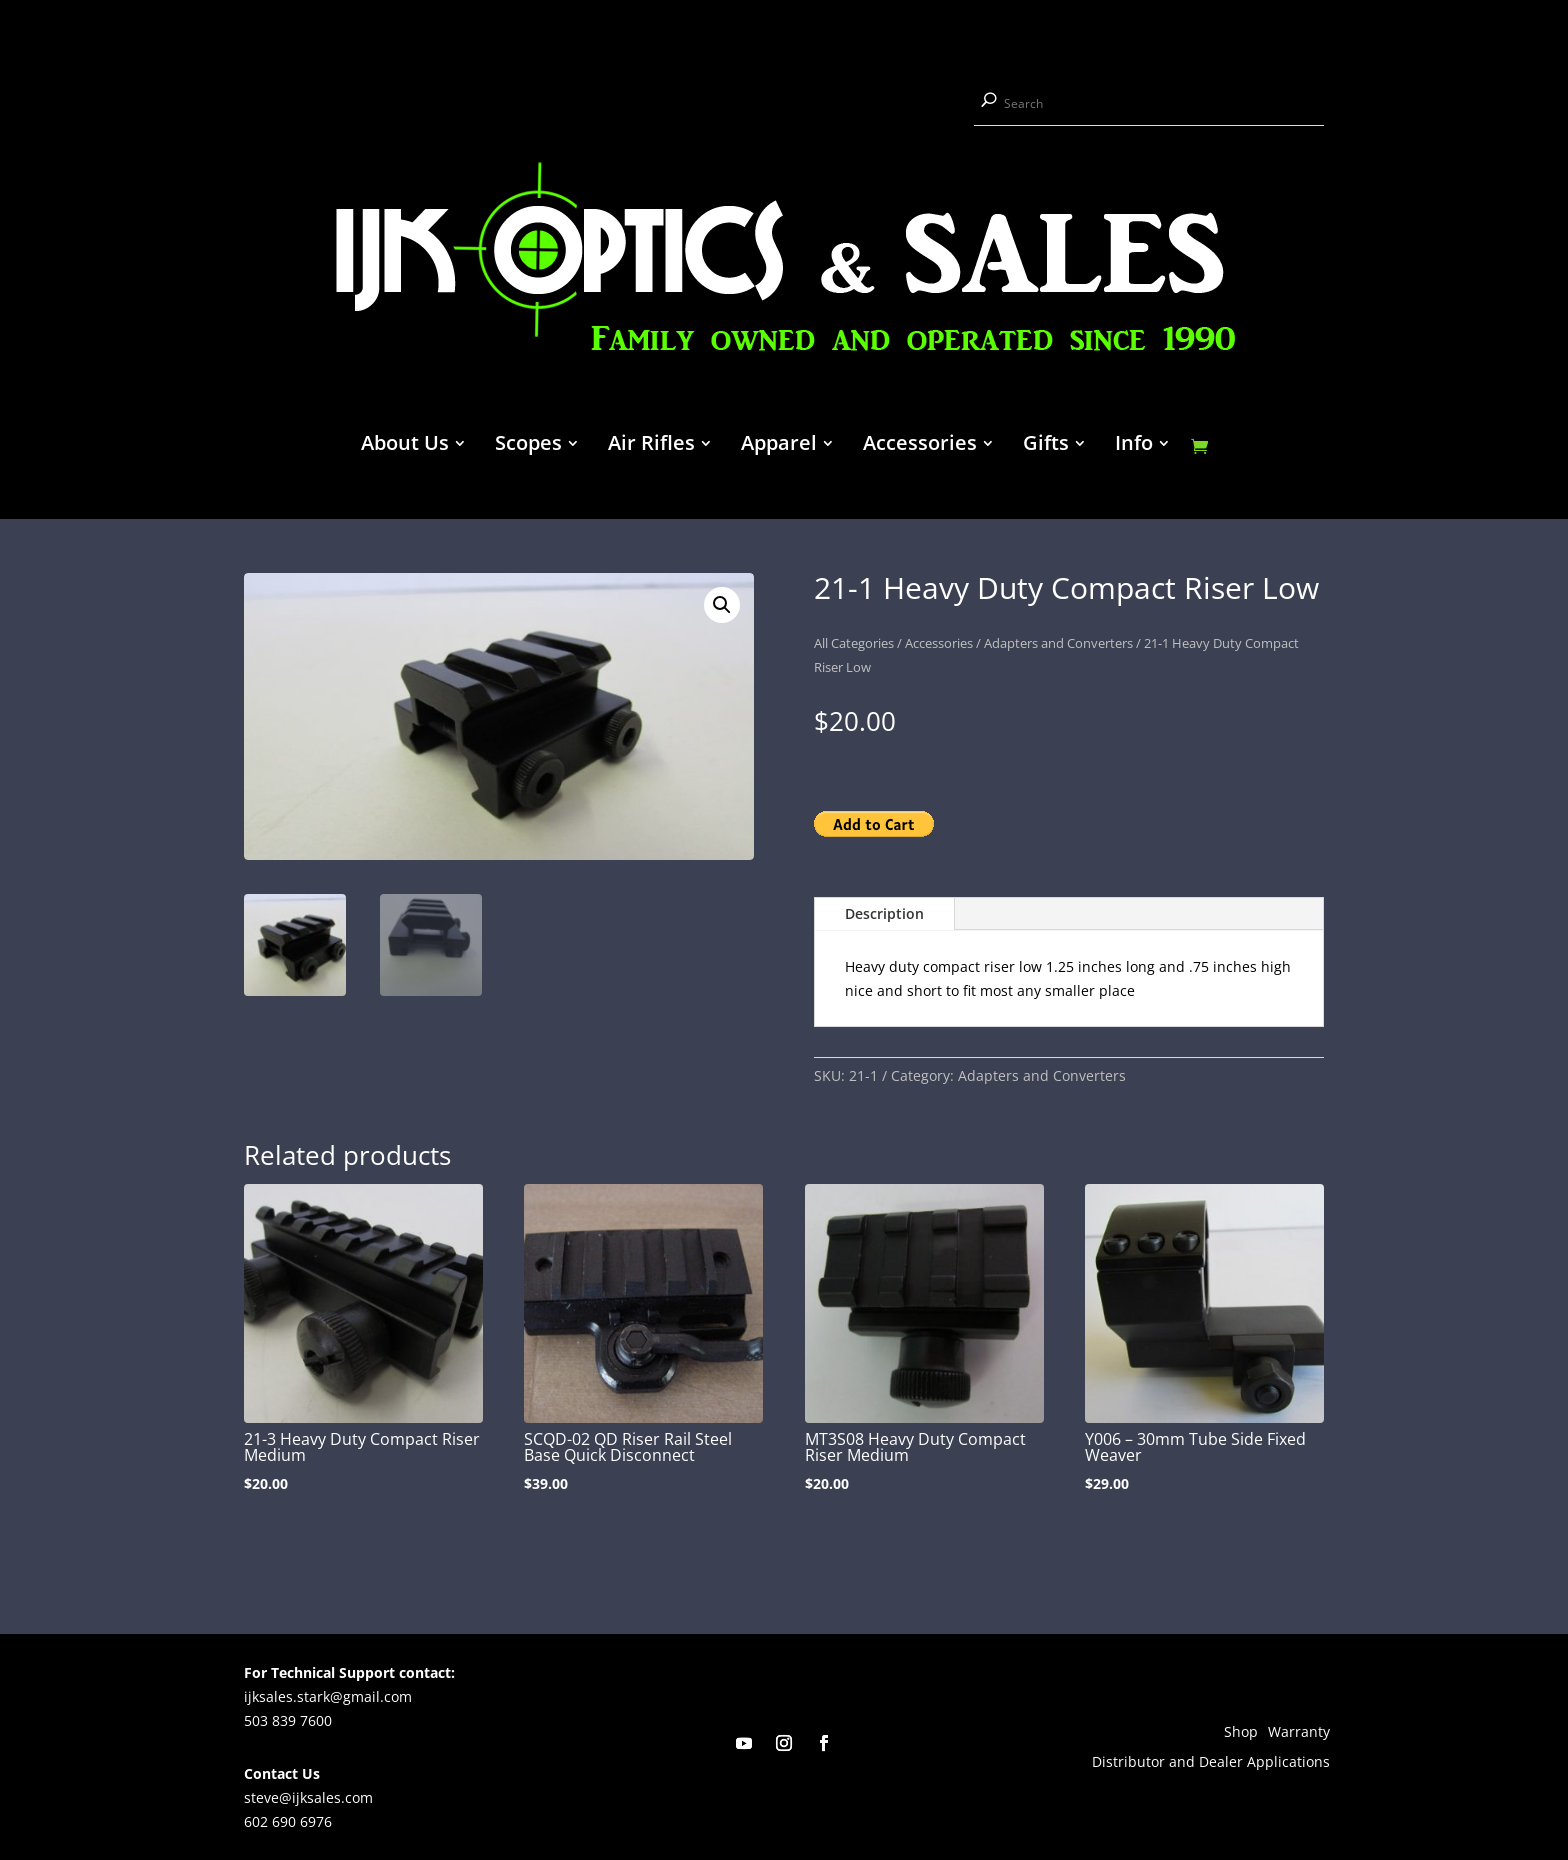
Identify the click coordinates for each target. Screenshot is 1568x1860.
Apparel (779, 446)
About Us (405, 446)
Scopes (528, 446)
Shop (1241, 1733)
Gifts (1046, 446)
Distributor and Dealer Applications (1211, 1763)
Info (1134, 446)
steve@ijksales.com (308, 1797)
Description (884, 913)
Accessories (920, 446)
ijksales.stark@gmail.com (328, 1696)
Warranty (1299, 1733)
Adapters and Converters (1058, 643)
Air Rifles (651, 446)
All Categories (854, 643)
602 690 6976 (288, 1821)
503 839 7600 (288, 1720)
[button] (722, 605)
